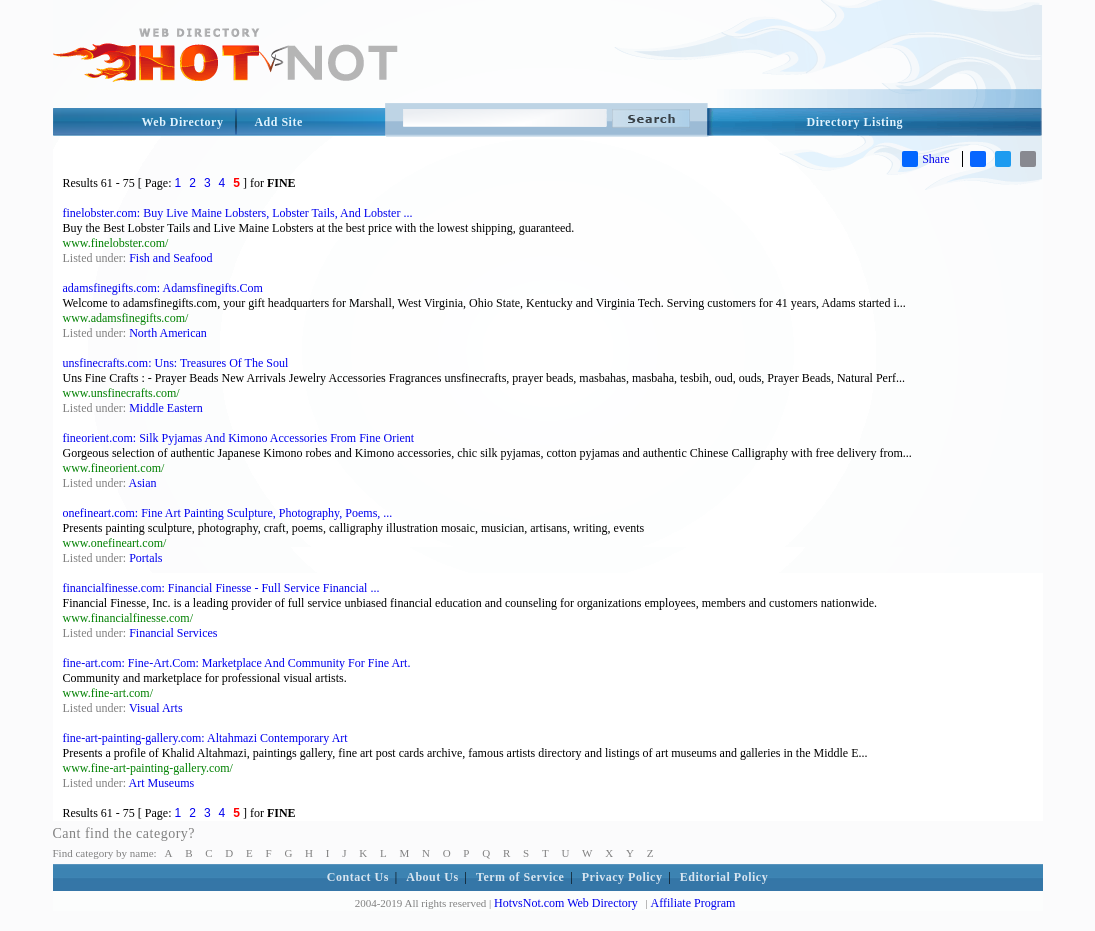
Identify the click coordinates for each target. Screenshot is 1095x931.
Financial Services (173, 633)
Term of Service (520, 877)
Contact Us (358, 877)
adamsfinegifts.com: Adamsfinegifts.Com (163, 288)
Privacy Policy (622, 877)
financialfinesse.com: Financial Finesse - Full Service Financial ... (221, 588)
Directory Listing (855, 122)
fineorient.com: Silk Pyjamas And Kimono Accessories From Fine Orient (239, 438)
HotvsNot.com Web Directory (566, 903)
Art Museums (162, 783)
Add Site (278, 122)
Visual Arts (156, 708)
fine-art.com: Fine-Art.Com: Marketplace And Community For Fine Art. (237, 663)
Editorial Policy (724, 877)
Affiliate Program (693, 903)
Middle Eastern (166, 408)
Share (925, 159)
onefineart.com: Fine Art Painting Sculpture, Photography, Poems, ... (228, 513)
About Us (432, 877)
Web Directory (183, 122)
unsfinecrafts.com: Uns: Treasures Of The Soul (176, 363)
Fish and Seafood (170, 258)
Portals (145, 558)
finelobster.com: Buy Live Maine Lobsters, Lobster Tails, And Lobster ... (238, 213)
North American (168, 333)
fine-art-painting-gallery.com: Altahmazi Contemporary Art (205, 738)
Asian (143, 483)
